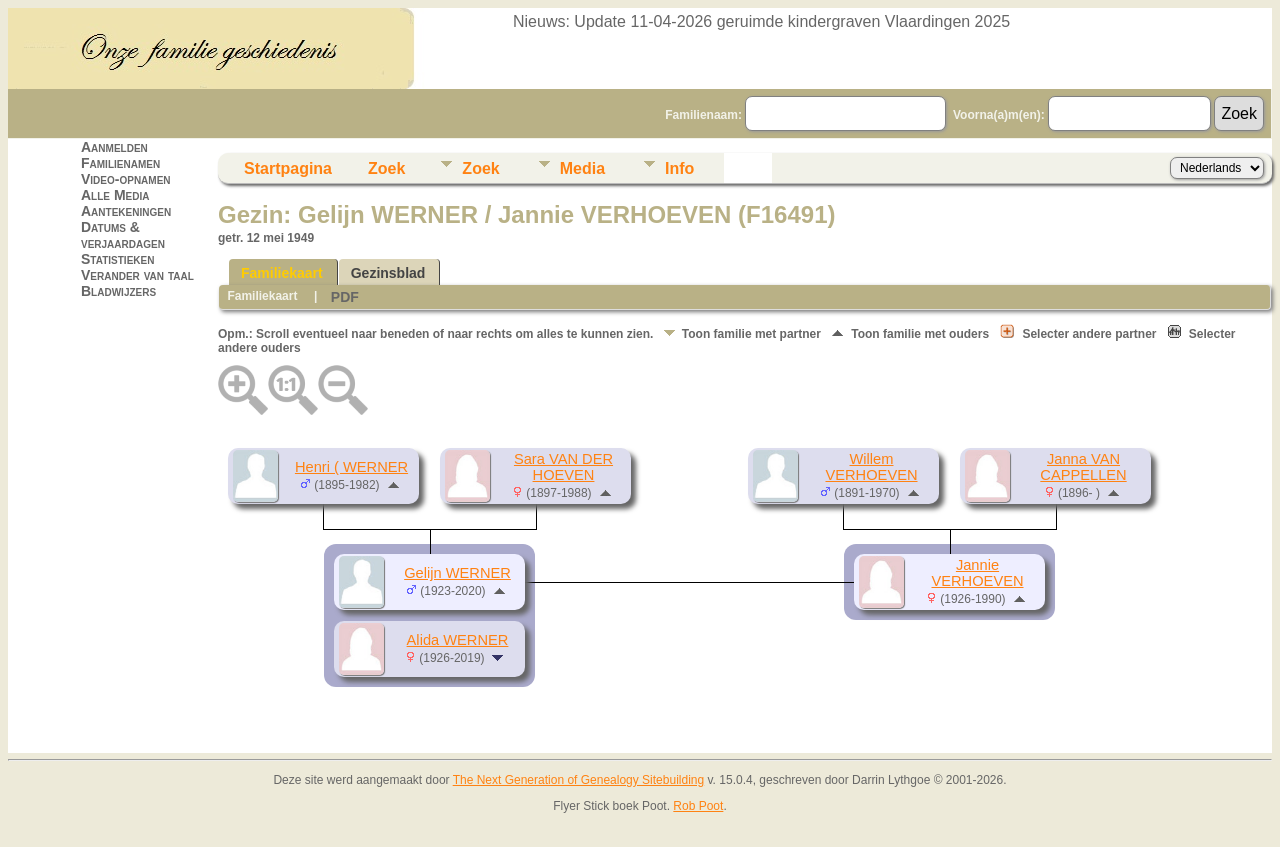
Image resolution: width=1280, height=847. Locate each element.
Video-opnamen (126, 179)
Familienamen (120, 163)
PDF (345, 297)
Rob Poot (698, 806)
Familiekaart (282, 273)
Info (679, 168)
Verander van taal (137, 275)
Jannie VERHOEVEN (977, 573)
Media (582, 168)
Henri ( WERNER (351, 467)
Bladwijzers (118, 291)
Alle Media (115, 195)
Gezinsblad (388, 273)
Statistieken (117, 259)
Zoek (386, 168)
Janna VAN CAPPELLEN (1083, 467)
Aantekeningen (126, 211)
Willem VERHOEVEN (871, 467)
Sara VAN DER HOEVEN (563, 467)
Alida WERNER (458, 640)
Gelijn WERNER (457, 573)
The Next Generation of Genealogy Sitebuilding (579, 780)
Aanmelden (114, 147)
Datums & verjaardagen (123, 235)
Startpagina (288, 168)
